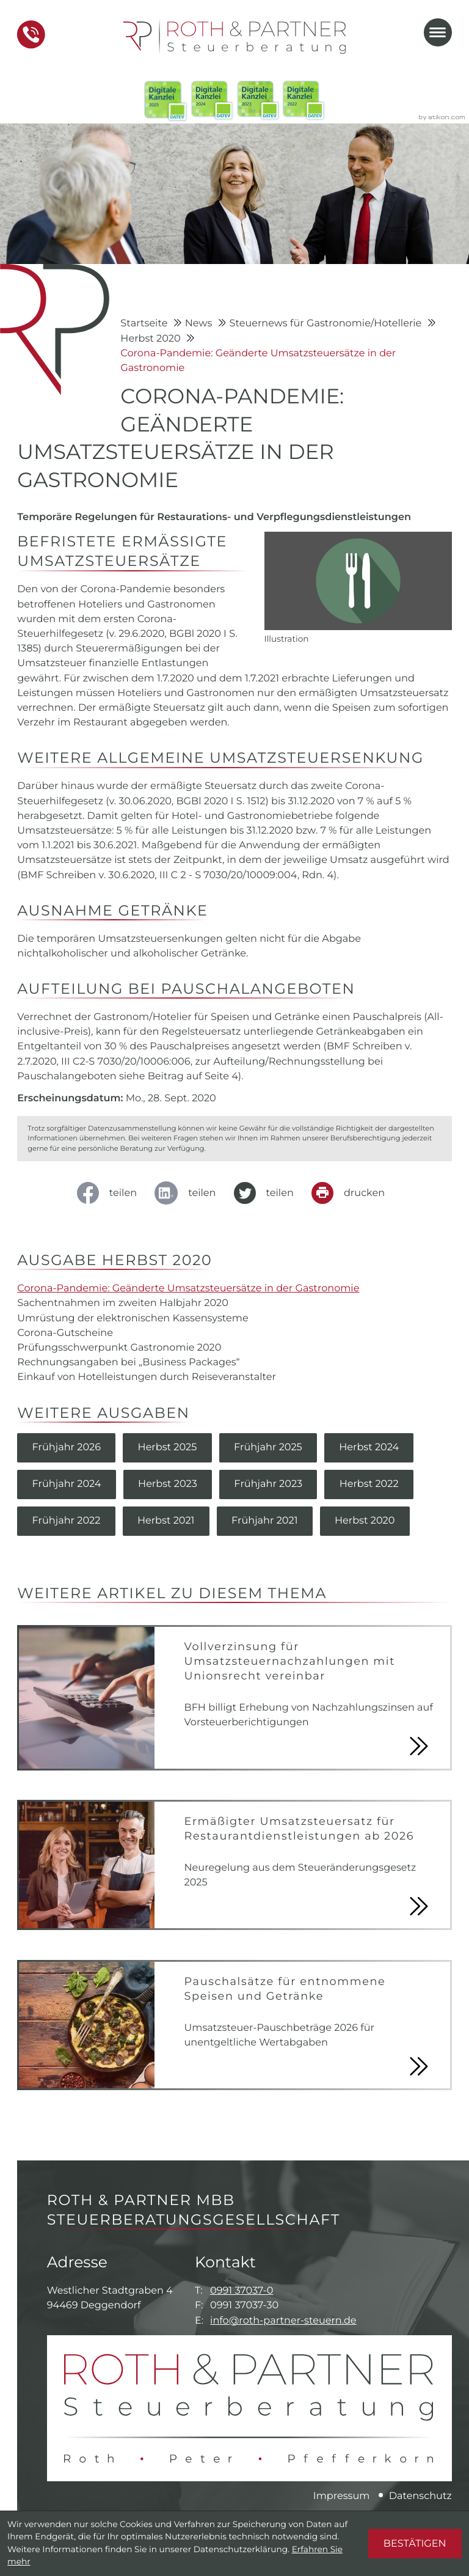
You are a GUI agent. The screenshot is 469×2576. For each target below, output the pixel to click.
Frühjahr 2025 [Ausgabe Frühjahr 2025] (268, 1447)
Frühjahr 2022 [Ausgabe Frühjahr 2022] (66, 1520)
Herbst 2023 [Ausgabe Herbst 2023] (167, 1484)
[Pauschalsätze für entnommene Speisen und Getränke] (234, 2025)
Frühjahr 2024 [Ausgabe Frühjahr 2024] (66, 1484)
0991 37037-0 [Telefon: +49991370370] (241, 2290)
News (200, 323)
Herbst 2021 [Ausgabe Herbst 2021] (166, 1520)
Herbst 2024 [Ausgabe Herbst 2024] (369, 1447)
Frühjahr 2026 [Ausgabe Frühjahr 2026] (66, 1447)
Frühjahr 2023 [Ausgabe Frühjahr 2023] (268, 1484)
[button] (31, 34)
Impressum (341, 2496)
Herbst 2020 (151, 338)
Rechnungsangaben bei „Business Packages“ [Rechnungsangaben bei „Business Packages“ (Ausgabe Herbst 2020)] (128, 1362)
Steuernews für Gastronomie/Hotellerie (327, 323)
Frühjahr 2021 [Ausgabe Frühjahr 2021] (264, 1520)
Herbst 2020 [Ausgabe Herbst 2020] (364, 1520)
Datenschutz (420, 2496)
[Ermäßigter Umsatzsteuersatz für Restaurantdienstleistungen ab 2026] (234, 1865)
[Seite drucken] (351, 1193)
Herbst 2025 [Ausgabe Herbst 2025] (167, 1447)
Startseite (145, 323)
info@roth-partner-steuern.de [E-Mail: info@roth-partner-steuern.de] (283, 2320)
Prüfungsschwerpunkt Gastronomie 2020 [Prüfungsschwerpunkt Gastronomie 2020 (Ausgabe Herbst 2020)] (119, 1347)
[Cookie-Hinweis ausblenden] (415, 2543)
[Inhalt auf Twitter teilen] (267, 1193)
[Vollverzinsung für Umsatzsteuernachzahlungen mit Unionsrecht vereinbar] (234, 1697)
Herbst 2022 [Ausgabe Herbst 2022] (369, 1484)
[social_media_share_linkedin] (189, 1193)
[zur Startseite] (234, 36)
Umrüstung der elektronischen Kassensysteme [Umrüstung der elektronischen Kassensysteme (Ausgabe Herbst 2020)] (132, 1318)
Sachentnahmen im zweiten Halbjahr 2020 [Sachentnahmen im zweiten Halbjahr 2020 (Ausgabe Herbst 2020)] (122, 1303)
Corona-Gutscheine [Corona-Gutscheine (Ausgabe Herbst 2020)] (65, 1333)
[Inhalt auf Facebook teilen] (110, 1193)
